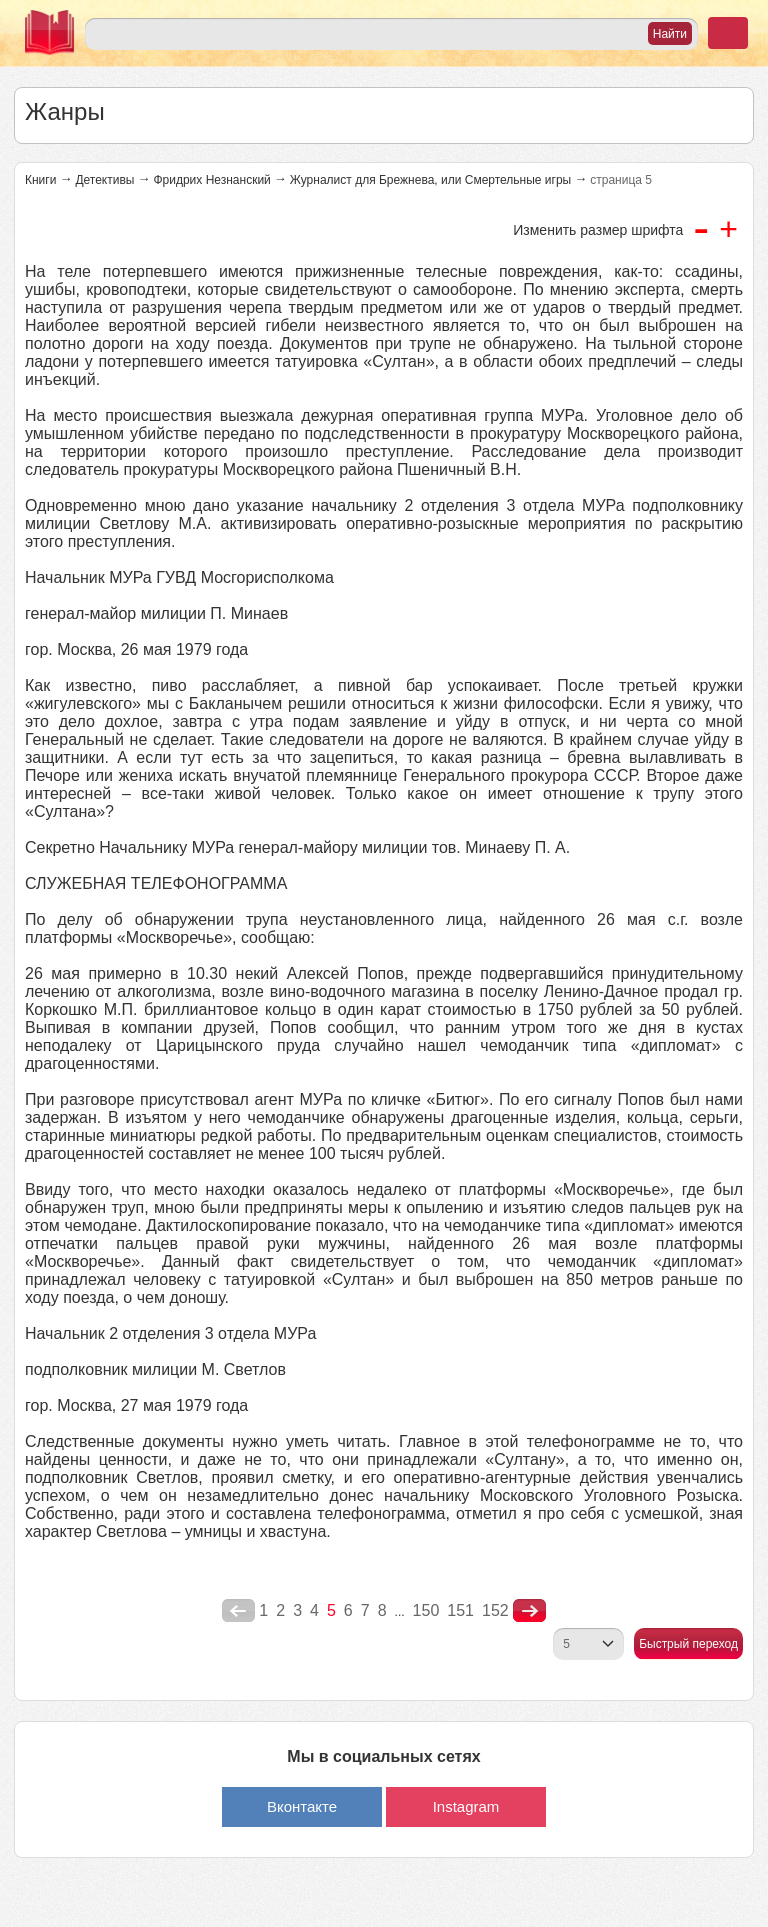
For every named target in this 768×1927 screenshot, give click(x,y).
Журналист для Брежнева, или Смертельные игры (430, 180)
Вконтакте (302, 1806)
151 (460, 1610)
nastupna (529, 1611)
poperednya (238, 1611)
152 (495, 1610)
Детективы (104, 180)
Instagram (466, 1806)
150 (426, 1610)
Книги (40, 180)
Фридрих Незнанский (211, 180)
